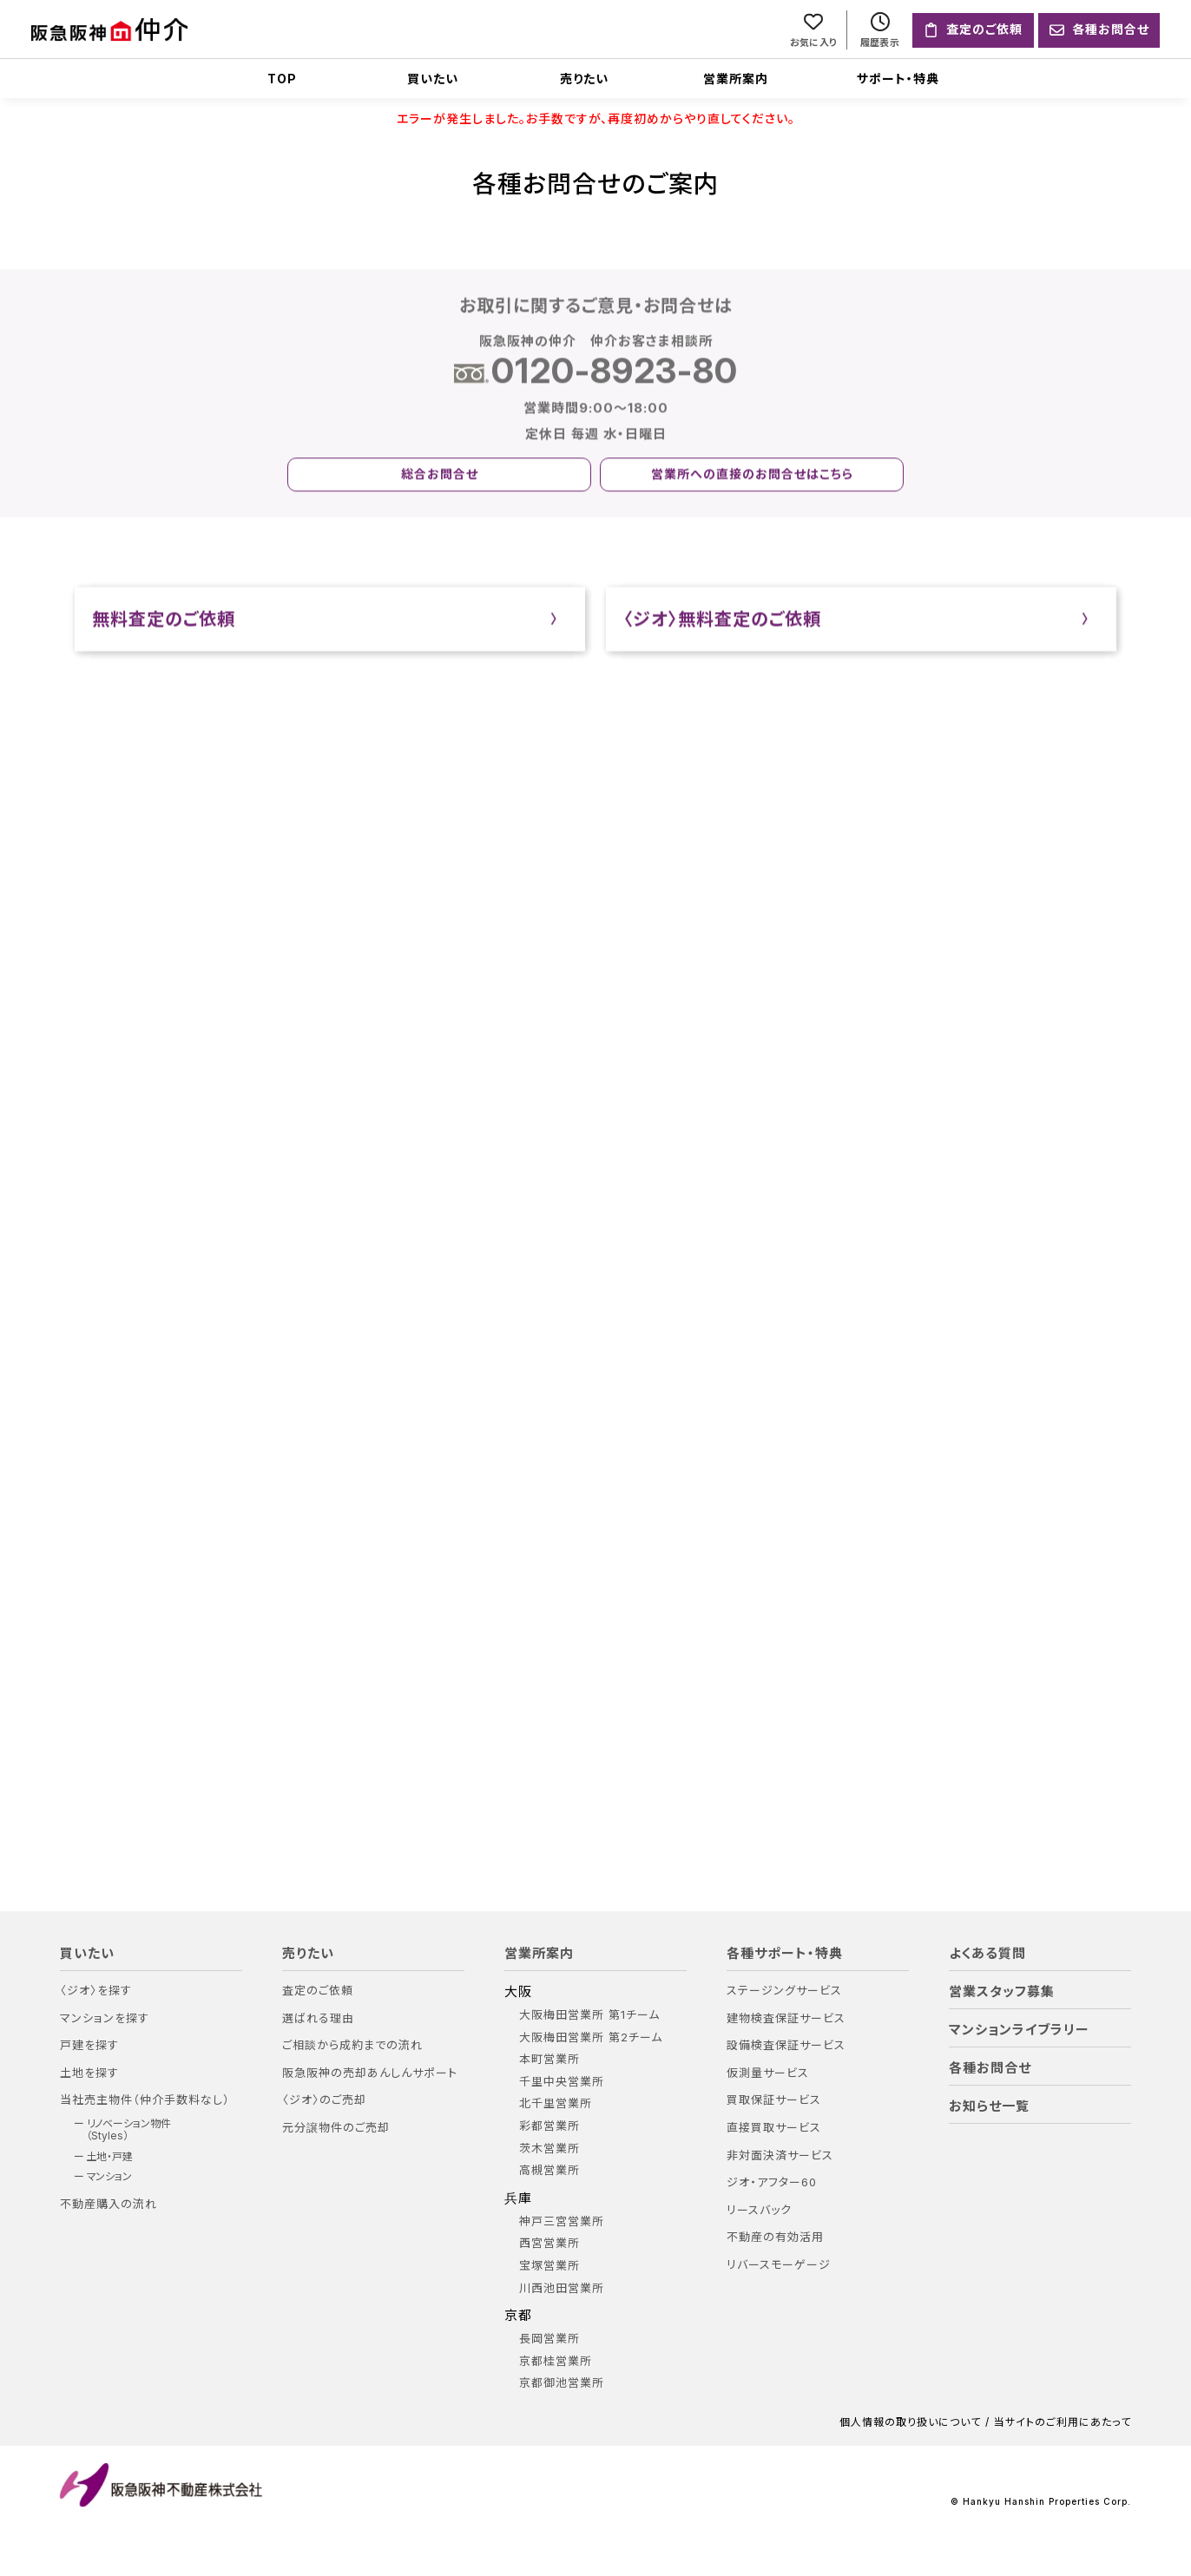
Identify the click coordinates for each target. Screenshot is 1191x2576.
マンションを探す (104, 2018)
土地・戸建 (110, 2157)
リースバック (759, 2210)
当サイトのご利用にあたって (1062, 2422)
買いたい (432, 78)
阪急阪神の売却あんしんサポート (369, 2073)
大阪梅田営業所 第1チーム (589, 2014)
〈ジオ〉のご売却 (324, 2100)
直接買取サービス (774, 2127)
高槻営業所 (549, 2170)
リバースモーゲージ (779, 2264)
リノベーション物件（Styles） (129, 2130)
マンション (110, 2177)
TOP (282, 78)
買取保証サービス (774, 2100)
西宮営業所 (549, 2244)
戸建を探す (89, 2045)
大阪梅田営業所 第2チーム (590, 2037)
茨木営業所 (549, 2148)
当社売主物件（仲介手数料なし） (145, 2100)
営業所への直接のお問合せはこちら (752, 476)
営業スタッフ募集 (1002, 1992)
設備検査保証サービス (786, 2045)
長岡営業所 (549, 2338)
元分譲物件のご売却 (336, 2127)
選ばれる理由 (318, 2018)
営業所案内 (735, 78)
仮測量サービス (768, 2073)
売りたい (584, 78)
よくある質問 (987, 1954)
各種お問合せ (990, 2068)
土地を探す (89, 2073)
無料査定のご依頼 (163, 621)
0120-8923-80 (614, 373)
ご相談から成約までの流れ (352, 2045)
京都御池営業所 (561, 2383)
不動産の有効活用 (775, 2237)
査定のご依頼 (317, 1990)
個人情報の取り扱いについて (910, 2422)
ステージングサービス (784, 1990)
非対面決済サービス (780, 2155)
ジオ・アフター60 (772, 2182)
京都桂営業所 (555, 2361)
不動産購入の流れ (108, 2204)
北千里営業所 (555, 2104)
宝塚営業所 (549, 2265)
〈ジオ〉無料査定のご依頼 (722, 621)
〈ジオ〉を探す (96, 1990)
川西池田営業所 (561, 2288)
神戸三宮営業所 (561, 2221)
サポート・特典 (898, 78)
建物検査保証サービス (786, 2018)
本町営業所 (549, 2059)
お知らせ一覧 (989, 2106)
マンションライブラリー (1019, 2030)
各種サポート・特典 (785, 1954)
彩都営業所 (549, 2125)
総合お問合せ (439, 476)
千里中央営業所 (561, 2081)
